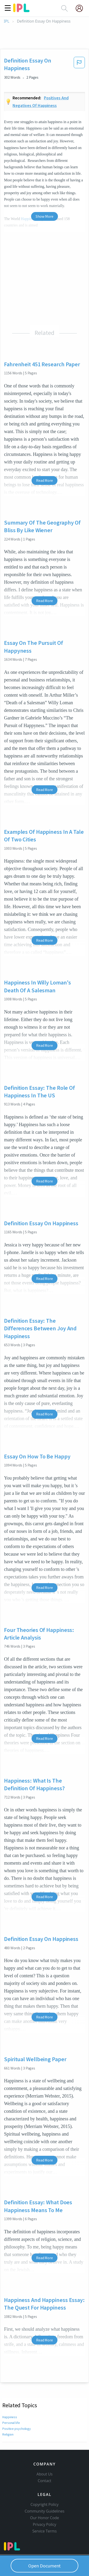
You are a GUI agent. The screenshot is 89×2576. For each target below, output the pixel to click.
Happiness (9, 2417)
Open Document (44, 2566)
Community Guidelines (45, 2511)
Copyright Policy (45, 2504)
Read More (44, 480)
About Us (45, 2474)
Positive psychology (16, 2428)
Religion (8, 2434)
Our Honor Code (44, 2517)
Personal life (11, 2423)
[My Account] (81, 8)
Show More (44, 216)
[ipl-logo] (21, 10)
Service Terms (44, 2531)
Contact (44, 2480)
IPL (6, 21)
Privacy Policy (44, 2524)
